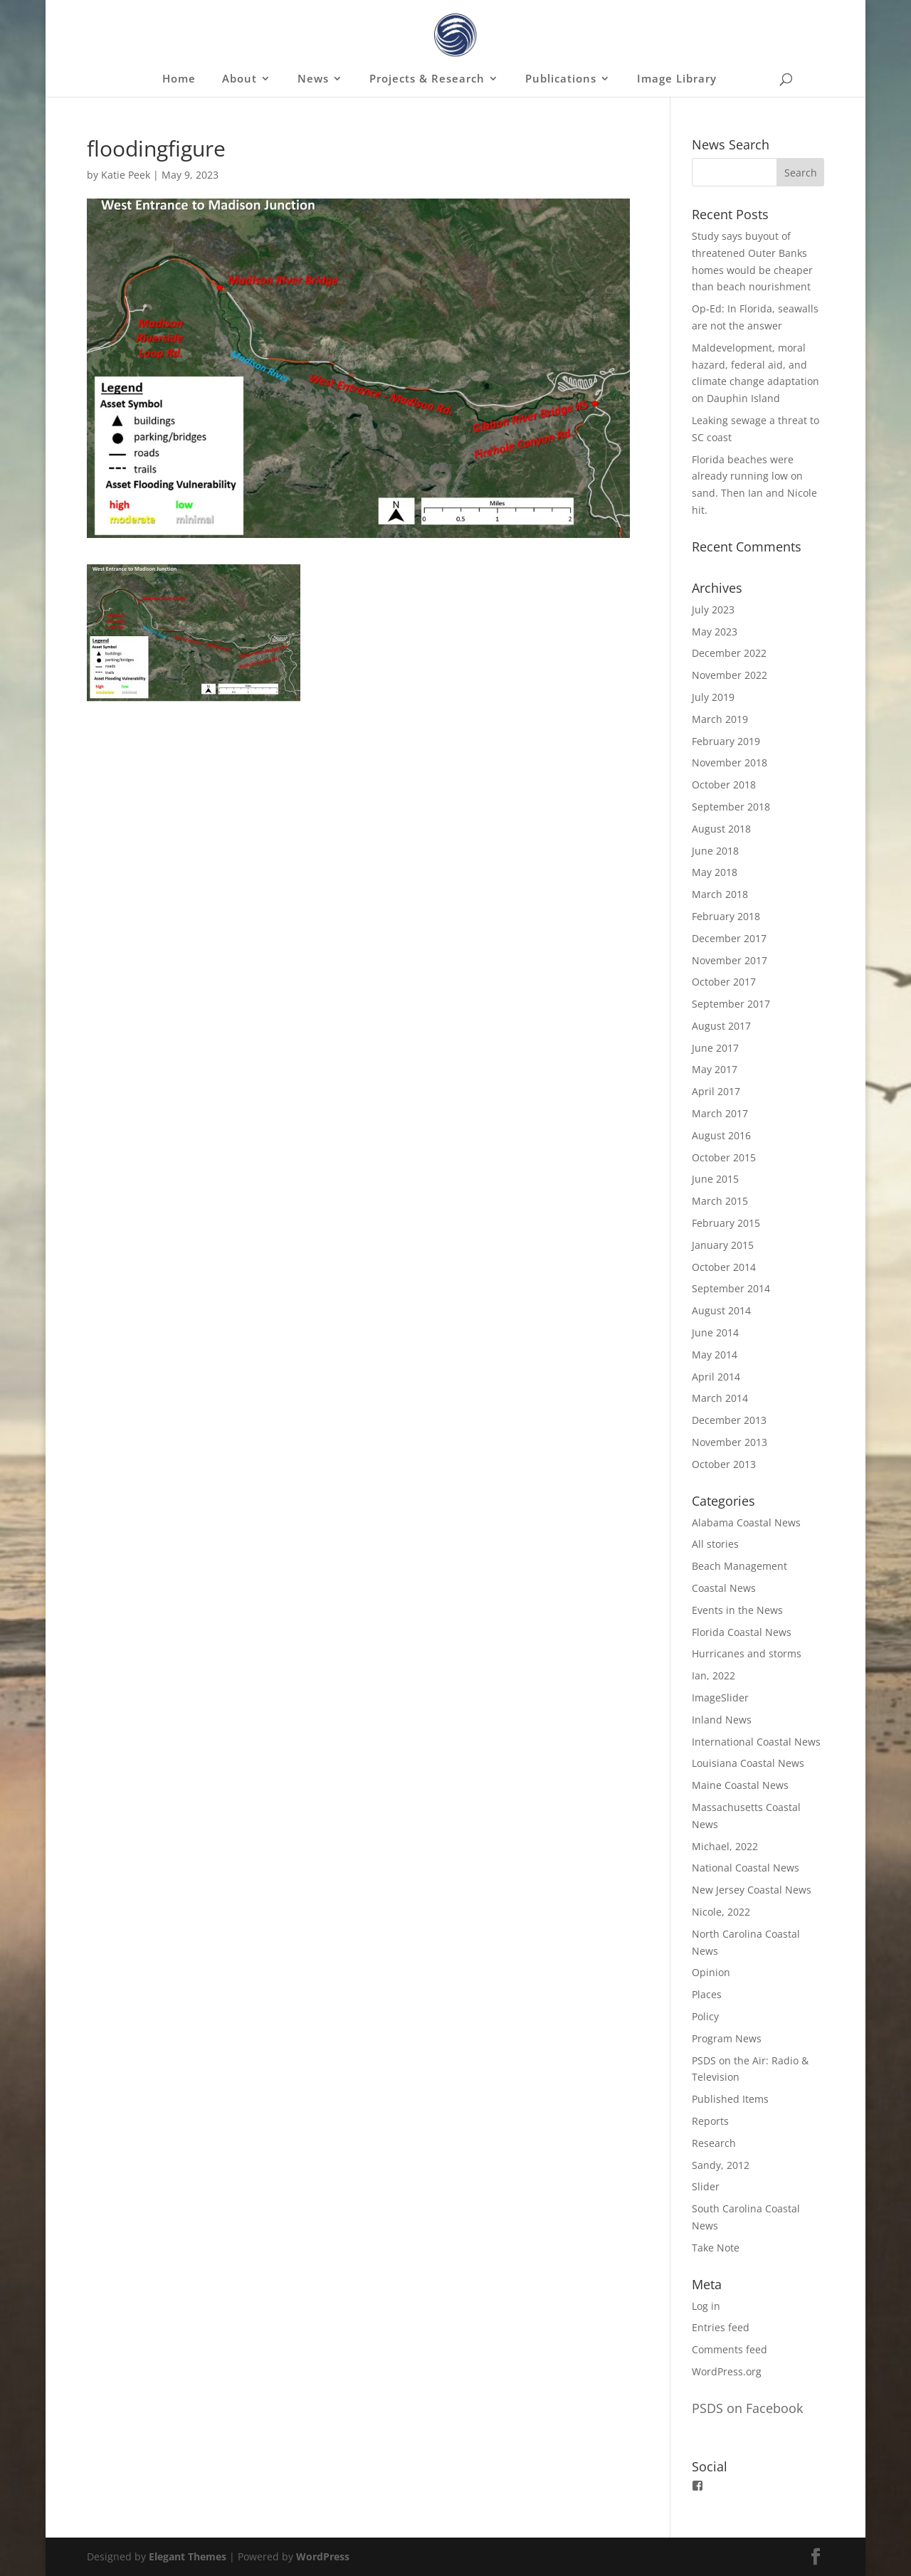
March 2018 (720, 894)
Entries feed (720, 2327)
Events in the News (737, 1610)
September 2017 (731, 1003)
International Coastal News (756, 1741)
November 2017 (729, 960)
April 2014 (716, 1376)
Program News (727, 2038)
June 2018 (715, 850)
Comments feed (729, 2349)
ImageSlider (720, 1697)
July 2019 (713, 697)
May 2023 (714, 631)
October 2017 (724, 981)
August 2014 (721, 1310)
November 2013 (729, 1442)
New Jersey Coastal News (751, 1889)
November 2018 (729, 762)
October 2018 (724, 784)
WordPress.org (727, 2371)
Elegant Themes (187, 2556)
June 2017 (715, 1048)
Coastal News (724, 1588)
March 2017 (720, 1113)
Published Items (730, 2099)
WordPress (322, 2556)
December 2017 (729, 938)
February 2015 (726, 1223)
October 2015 (724, 1157)
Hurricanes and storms (746, 1653)
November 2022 (729, 675)
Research (714, 2143)
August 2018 (721, 828)
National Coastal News (745, 1867)
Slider (706, 2186)
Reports (710, 2121)
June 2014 (715, 1332)
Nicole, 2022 (721, 1911)
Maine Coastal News (740, 1785)
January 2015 (723, 1245)
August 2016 (721, 1135)
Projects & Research (427, 79)
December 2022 (729, 653)
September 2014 (731, 1288)
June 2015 (715, 1179)
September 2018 (731, 806)
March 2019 (720, 719)
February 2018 (726, 916)
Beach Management (739, 1566)
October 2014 (724, 1267)
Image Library (677, 79)
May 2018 (714, 872)
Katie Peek (125, 174)
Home (179, 79)
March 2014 (720, 1398)
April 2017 (716, 1091)
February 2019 (726, 741)
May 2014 (714, 1354)
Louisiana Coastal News (748, 1763)
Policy (705, 2016)
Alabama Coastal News (746, 1522)
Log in (706, 2306)
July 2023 (713, 609)
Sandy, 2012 (720, 2165)
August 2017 (721, 1026)
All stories (715, 1544)
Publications (560, 79)
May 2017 (714, 1069)
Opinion (711, 1972)
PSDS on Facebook (747, 2408)
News (313, 79)
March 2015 (720, 1201)
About (239, 79)
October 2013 (724, 1464)
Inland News (722, 1719)
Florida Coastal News (741, 1632)
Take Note (715, 2247)
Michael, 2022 (725, 1846)
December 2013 (729, 1420)
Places (707, 1994)
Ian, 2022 (713, 1675)
